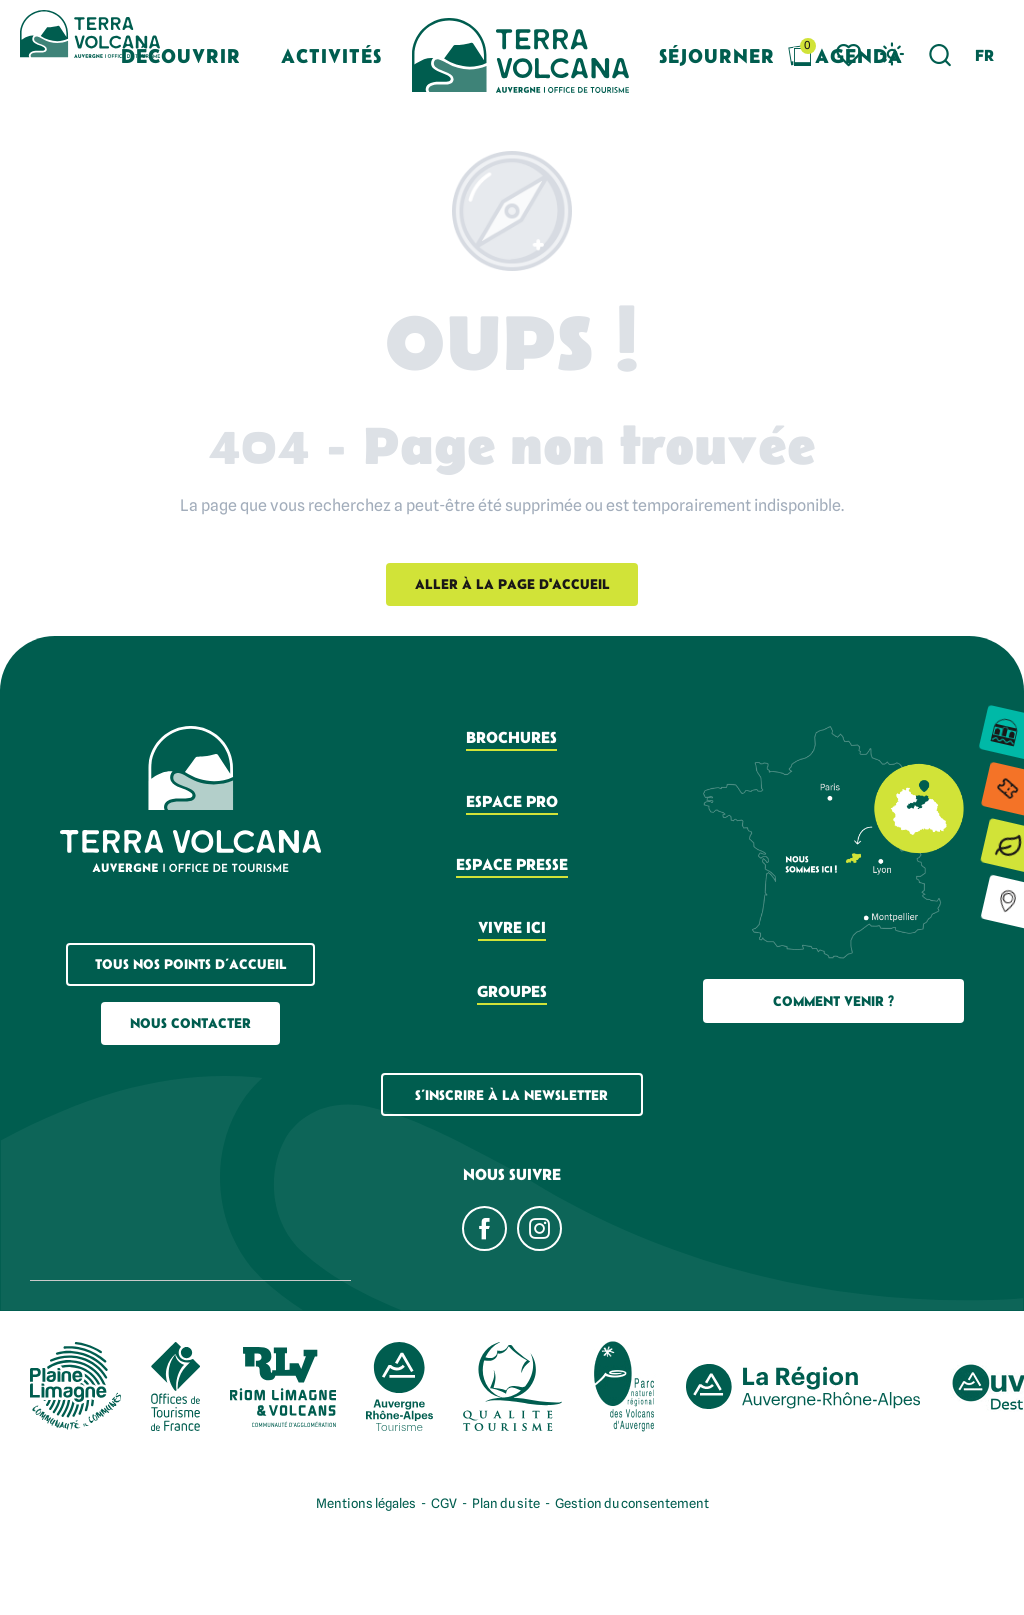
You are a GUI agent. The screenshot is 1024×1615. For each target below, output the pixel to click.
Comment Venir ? (833, 1001)
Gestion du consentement (632, 1503)
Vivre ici (512, 927)
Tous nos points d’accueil (191, 964)
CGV (444, 1503)
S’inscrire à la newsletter (511, 1095)
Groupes (512, 991)
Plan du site (506, 1503)
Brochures (511, 737)
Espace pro (512, 801)
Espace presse (512, 864)
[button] (940, 55)
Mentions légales (366, 1503)
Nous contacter (190, 1023)
